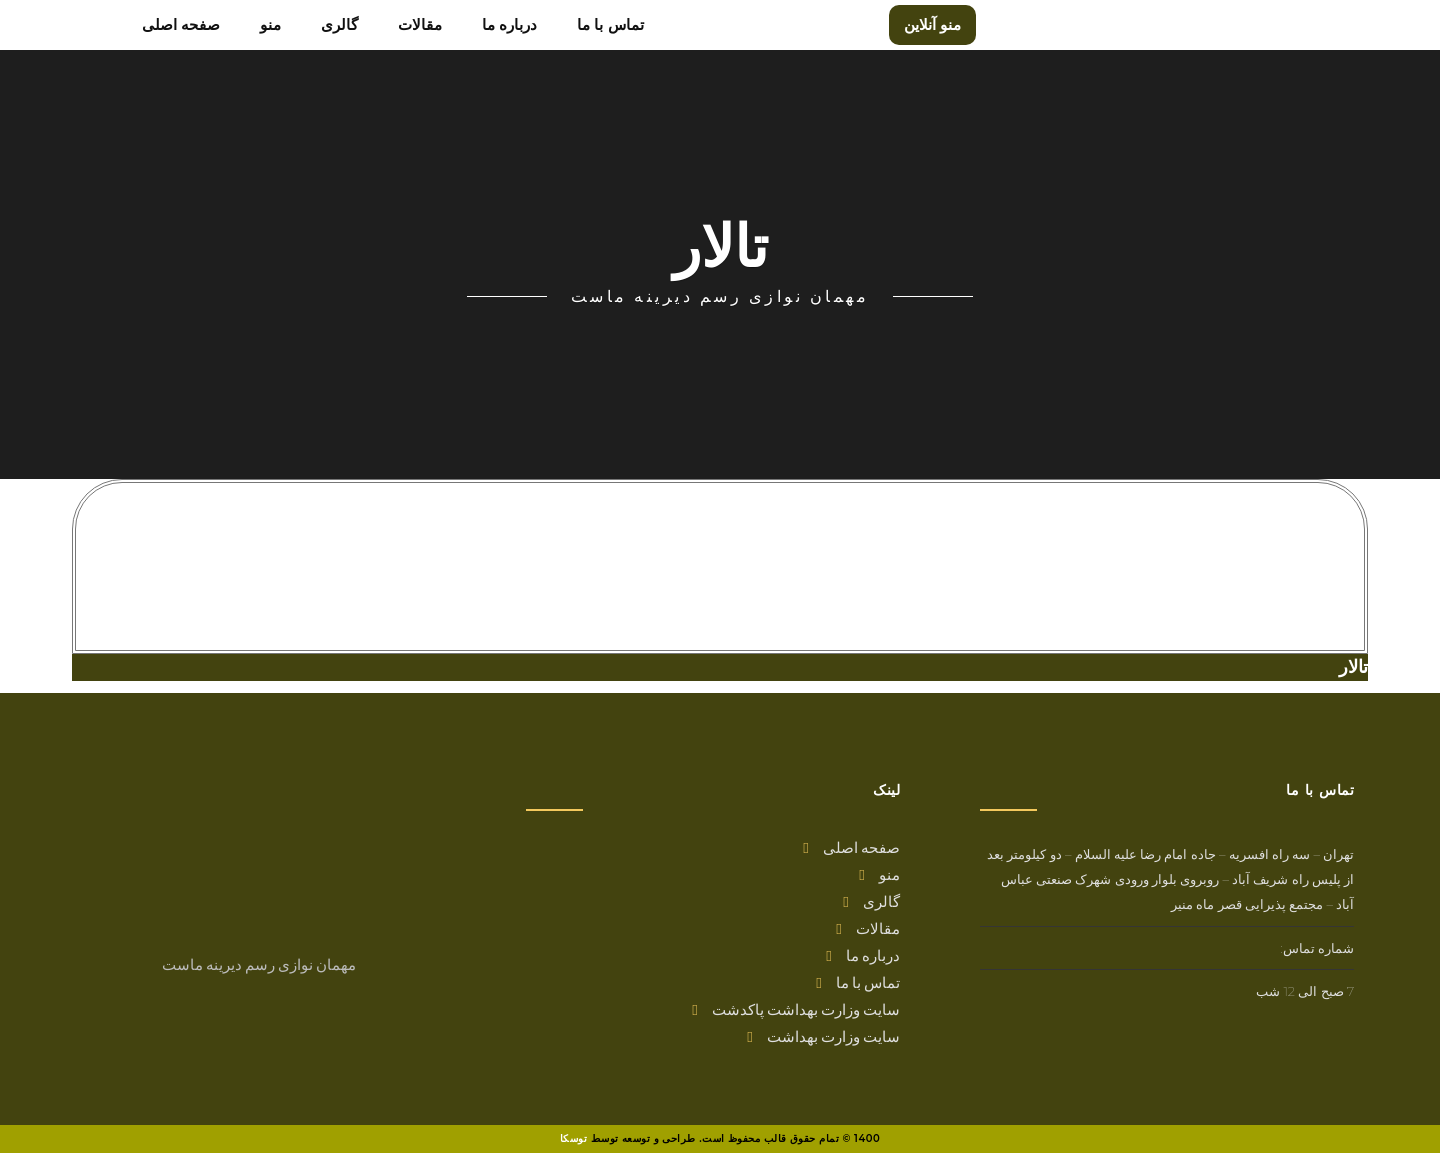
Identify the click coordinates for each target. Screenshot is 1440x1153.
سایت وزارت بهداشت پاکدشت (796, 1009)
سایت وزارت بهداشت (823, 1036)
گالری (871, 901)
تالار (1353, 667)
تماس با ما (858, 982)
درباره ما (863, 955)
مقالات (868, 928)
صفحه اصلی (851, 847)
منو (879, 874)
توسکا (574, 1138)
